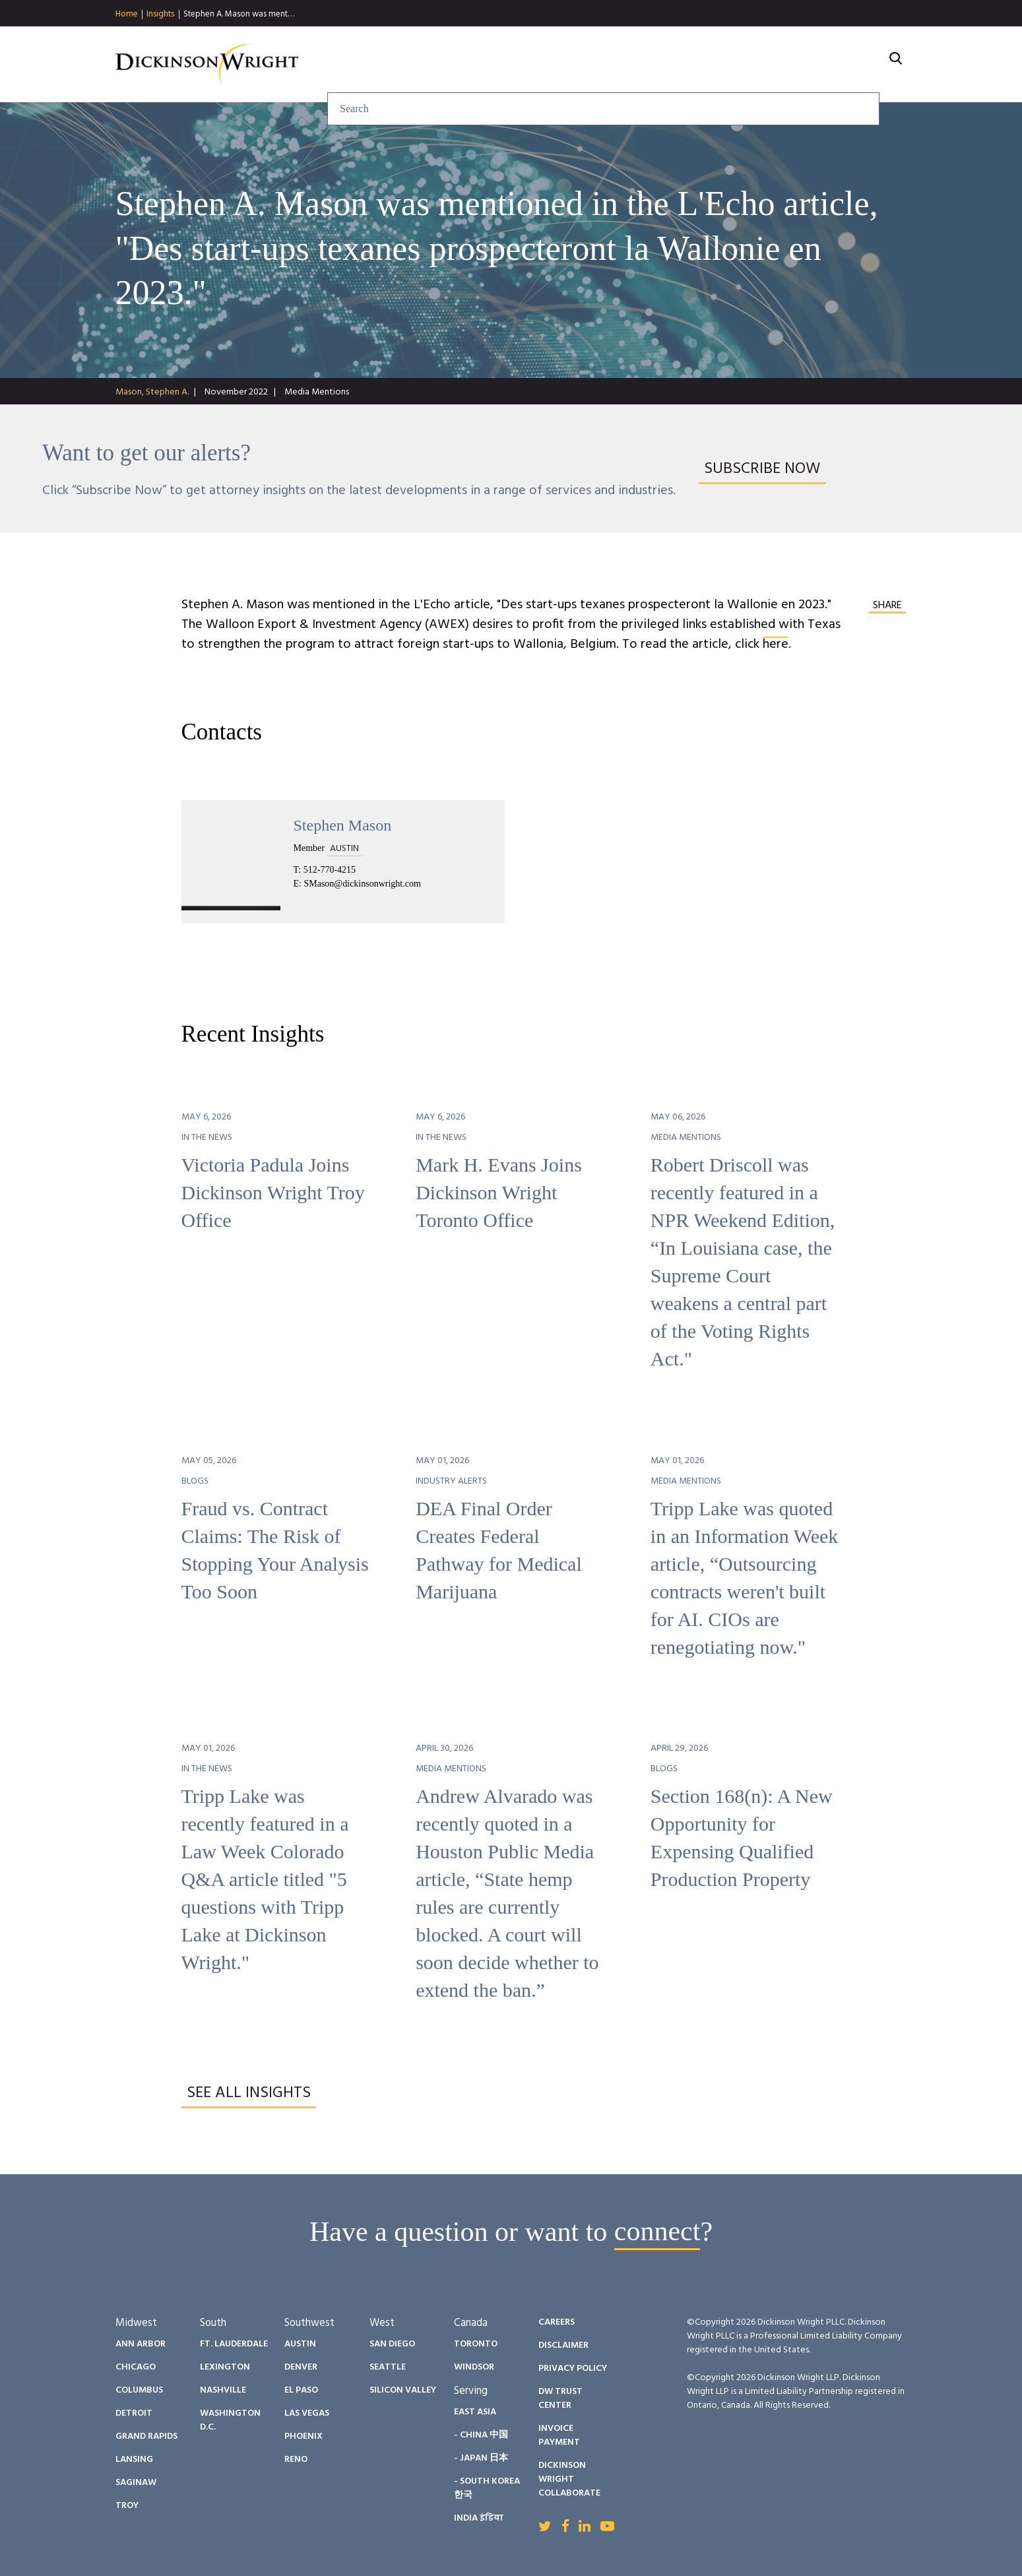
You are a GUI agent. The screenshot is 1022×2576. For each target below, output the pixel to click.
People (620, 65)
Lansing (134, 2459)
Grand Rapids (146, 2436)
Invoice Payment (559, 2435)
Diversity (698, 65)
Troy (127, 2506)
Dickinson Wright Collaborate (569, 2479)
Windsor (474, 2367)
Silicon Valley (402, 2390)
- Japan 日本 (481, 2458)
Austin (300, 2344)
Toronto (475, 2344)
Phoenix (303, 2436)
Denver (300, 2367)
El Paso (301, 2390)
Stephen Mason (343, 825)
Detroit (133, 2413)
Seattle (387, 2367)
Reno (295, 2459)
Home (126, 14)
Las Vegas (306, 2413)
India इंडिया (478, 2518)
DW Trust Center (560, 2398)
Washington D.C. (230, 2420)
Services (468, 65)
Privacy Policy (572, 2368)
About (851, 65)
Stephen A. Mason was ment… (238, 14)
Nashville (223, 2390)
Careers (779, 65)
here (775, 644)
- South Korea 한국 (487, 2488)
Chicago (135, 2367)
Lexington (225, 2367)
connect (657, 2231)
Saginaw (135, 2483)
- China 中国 (481, 2435)
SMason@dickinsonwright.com (361, 884)
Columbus (139, 2390)
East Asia (475, 2412)
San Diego (392, 2344)
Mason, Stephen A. (152, 392)
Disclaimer (563, 2345)
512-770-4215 (329, 870)
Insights (160, 14)
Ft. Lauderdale (234, 2344)
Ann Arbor (140, 2344)
